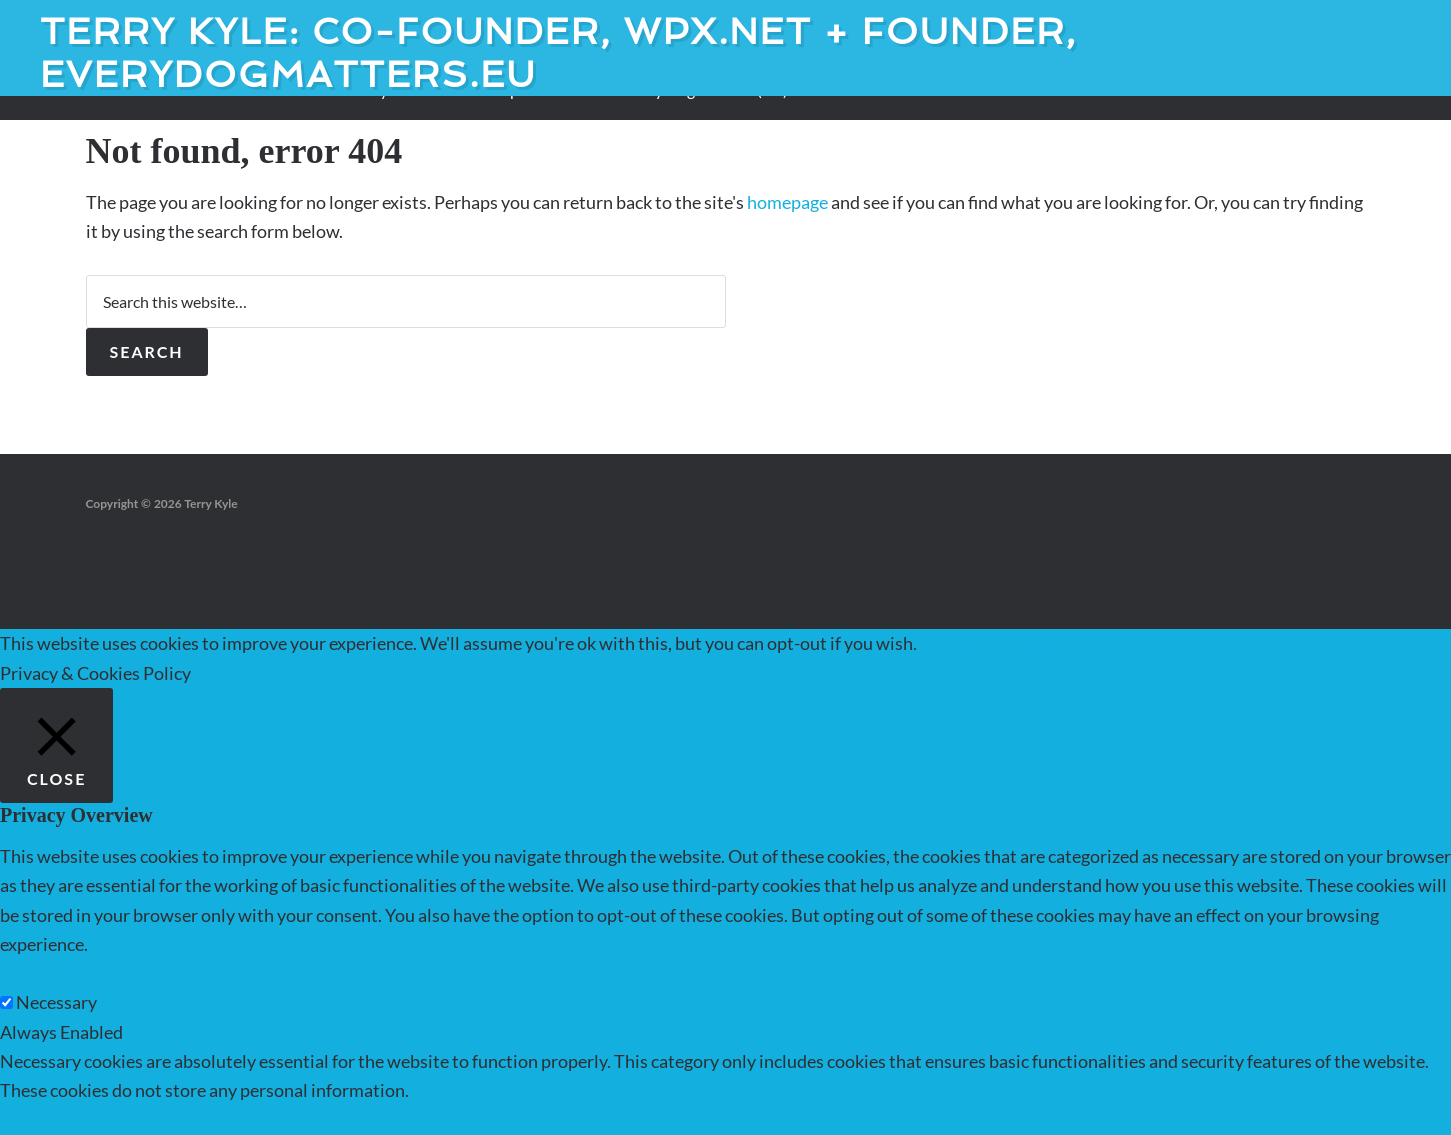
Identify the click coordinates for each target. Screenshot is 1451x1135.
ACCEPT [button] (1120, 643)
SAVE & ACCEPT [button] (65, 1119)
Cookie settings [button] (1000, 643)
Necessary (56, 1002)
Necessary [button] (40, 973)
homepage (787, 202)
